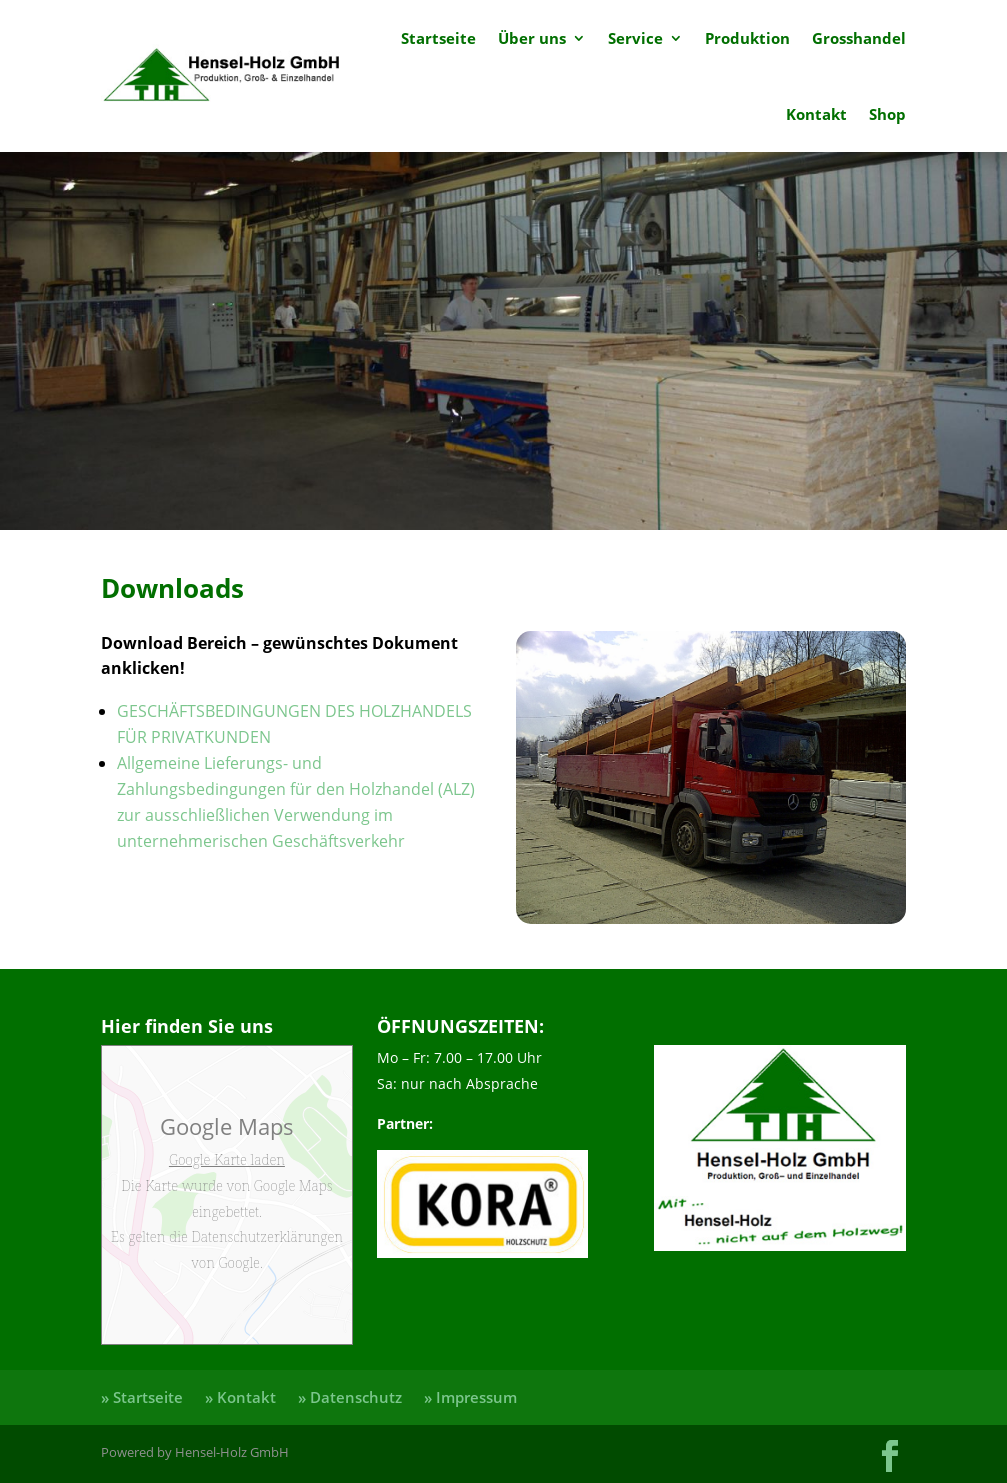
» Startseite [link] (142, 1397)
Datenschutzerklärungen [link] (265, 1236)
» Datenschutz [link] (350, 1397)
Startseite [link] (438, 38)
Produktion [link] (747, 38)
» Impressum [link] (470, 1397)
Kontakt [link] (816, 114)
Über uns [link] (532, 38)
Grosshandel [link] (859, 38)
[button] (890, 1456)
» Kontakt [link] (240, 1397)
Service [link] (635, 38)
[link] (222, 76)
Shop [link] (887, 114)
